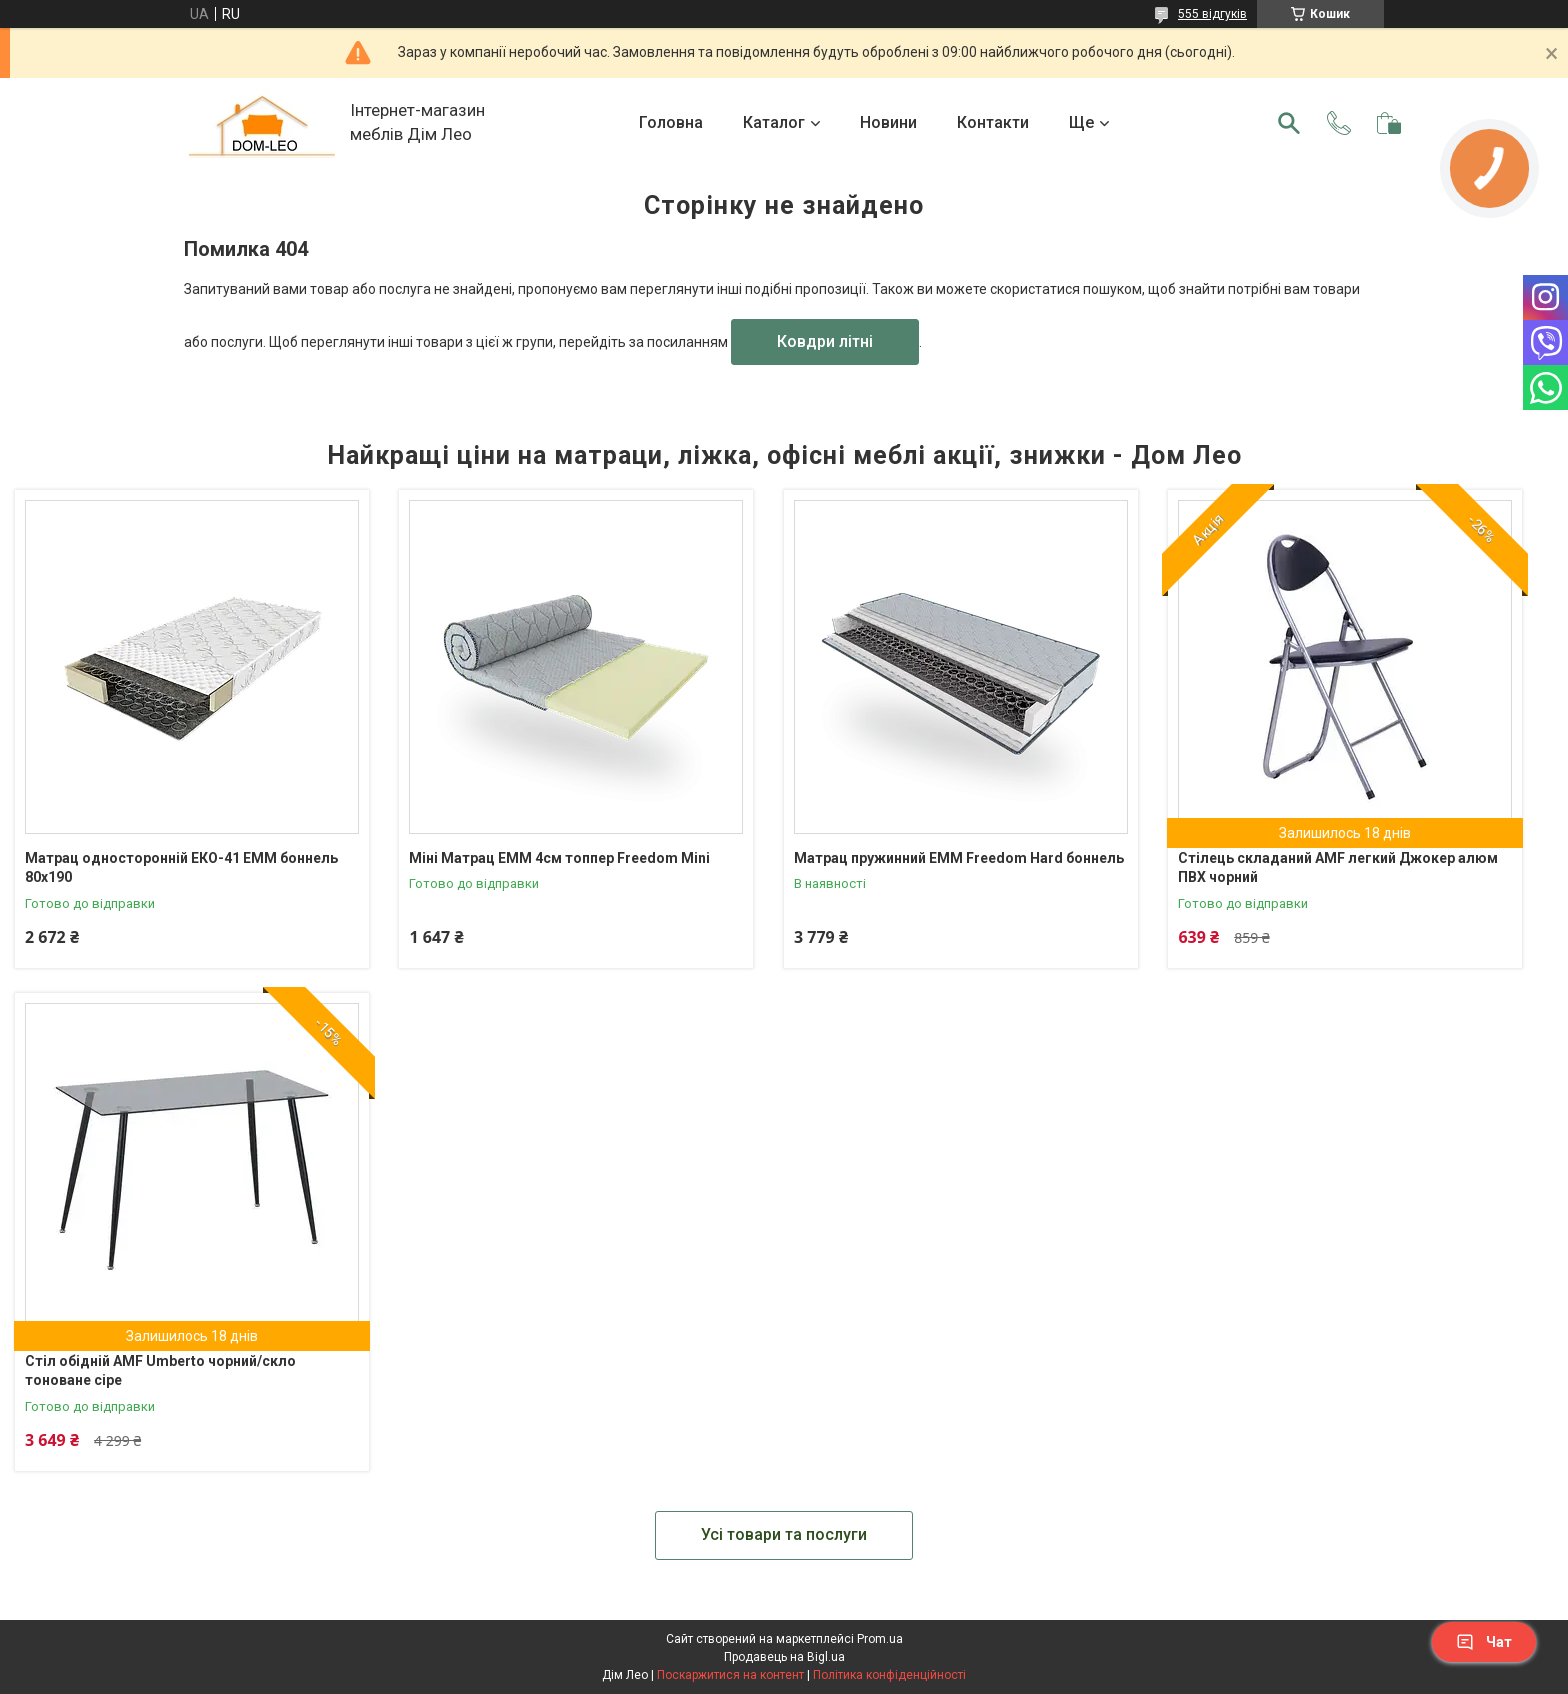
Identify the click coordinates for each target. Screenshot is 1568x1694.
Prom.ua (880, 1639)
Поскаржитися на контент (730, 1675)
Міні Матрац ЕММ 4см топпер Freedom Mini (559, 858)
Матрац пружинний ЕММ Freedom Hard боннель (959, 858)
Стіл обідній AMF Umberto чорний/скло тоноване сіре (160, 1371)
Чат (1484, 1642)
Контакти (993, 122)
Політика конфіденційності (889, 1675)
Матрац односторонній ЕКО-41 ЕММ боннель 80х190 (181, 868)
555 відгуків (1212, 14)
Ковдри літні (825, 341)
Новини (888, 122)
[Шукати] (1289, 123)
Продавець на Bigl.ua (784, 1657)
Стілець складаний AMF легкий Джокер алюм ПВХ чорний (1338, 868)
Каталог (774, 122)
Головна (671, 122)
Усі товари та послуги (784, 1534)
